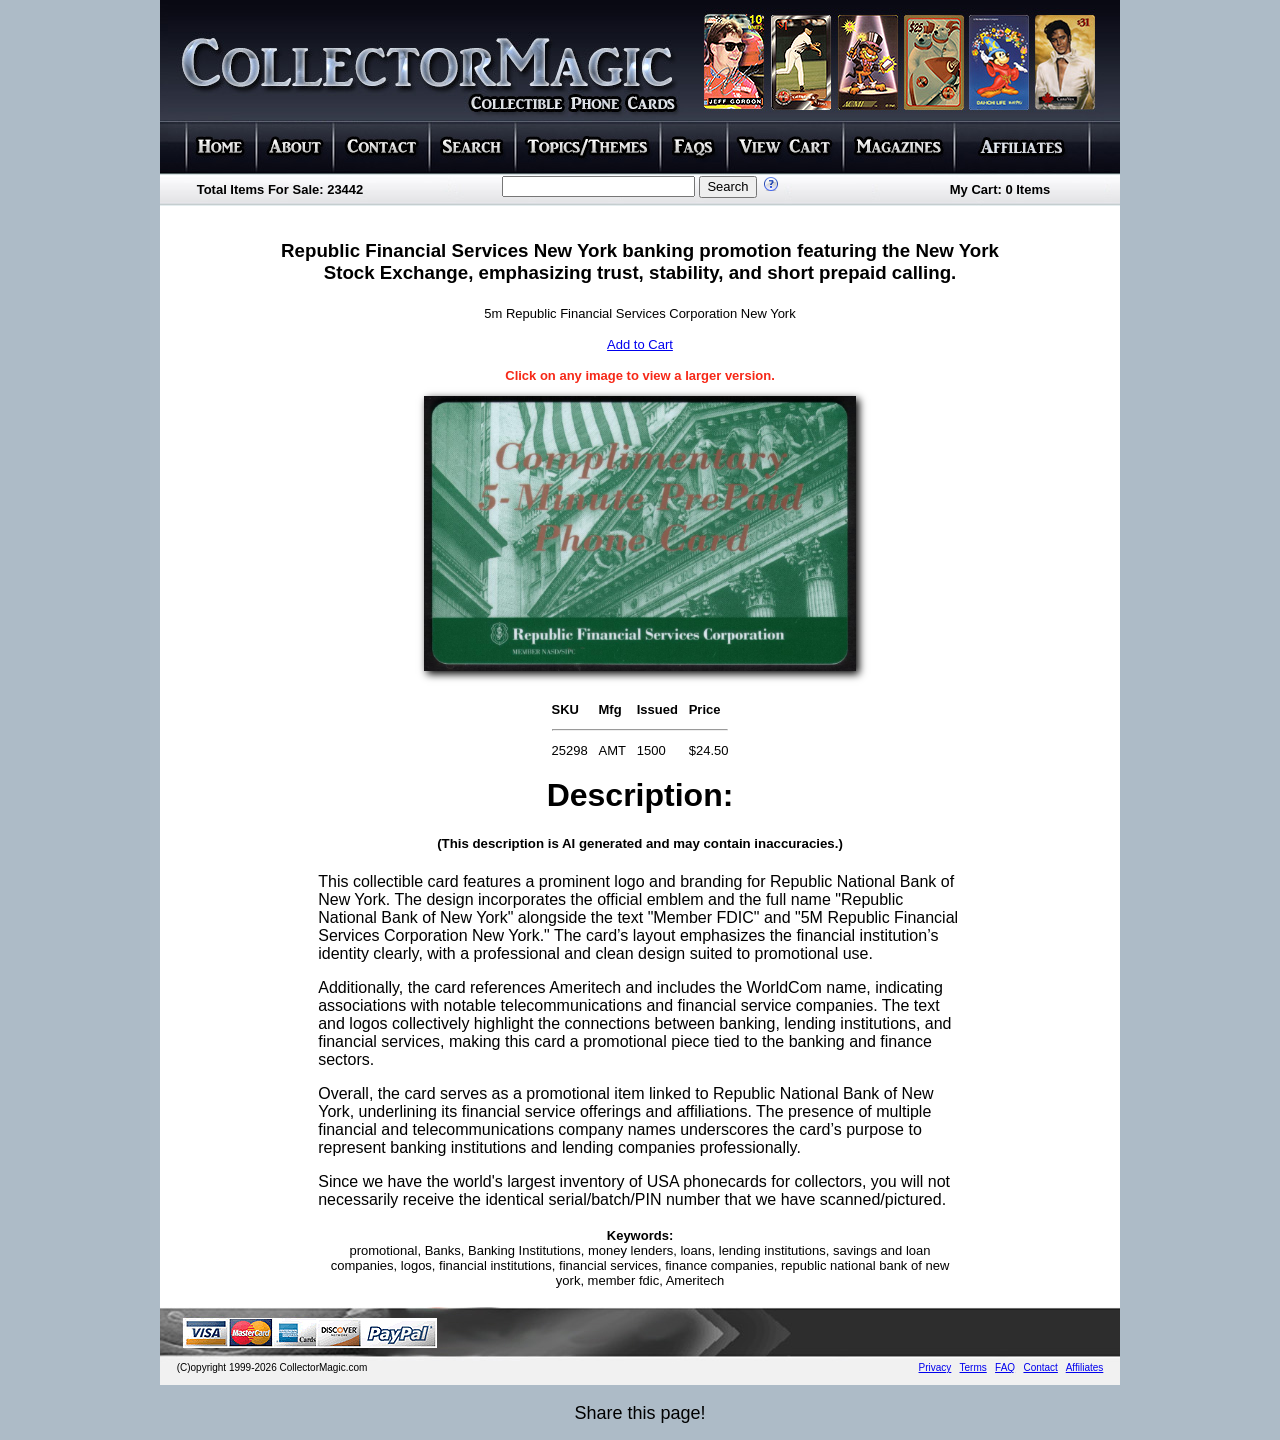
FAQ (1005, 1367)
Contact (1040, 1367)
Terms (973, 1367)
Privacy (935, 1367)
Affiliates (1085, 1367)
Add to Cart (640, 344)
